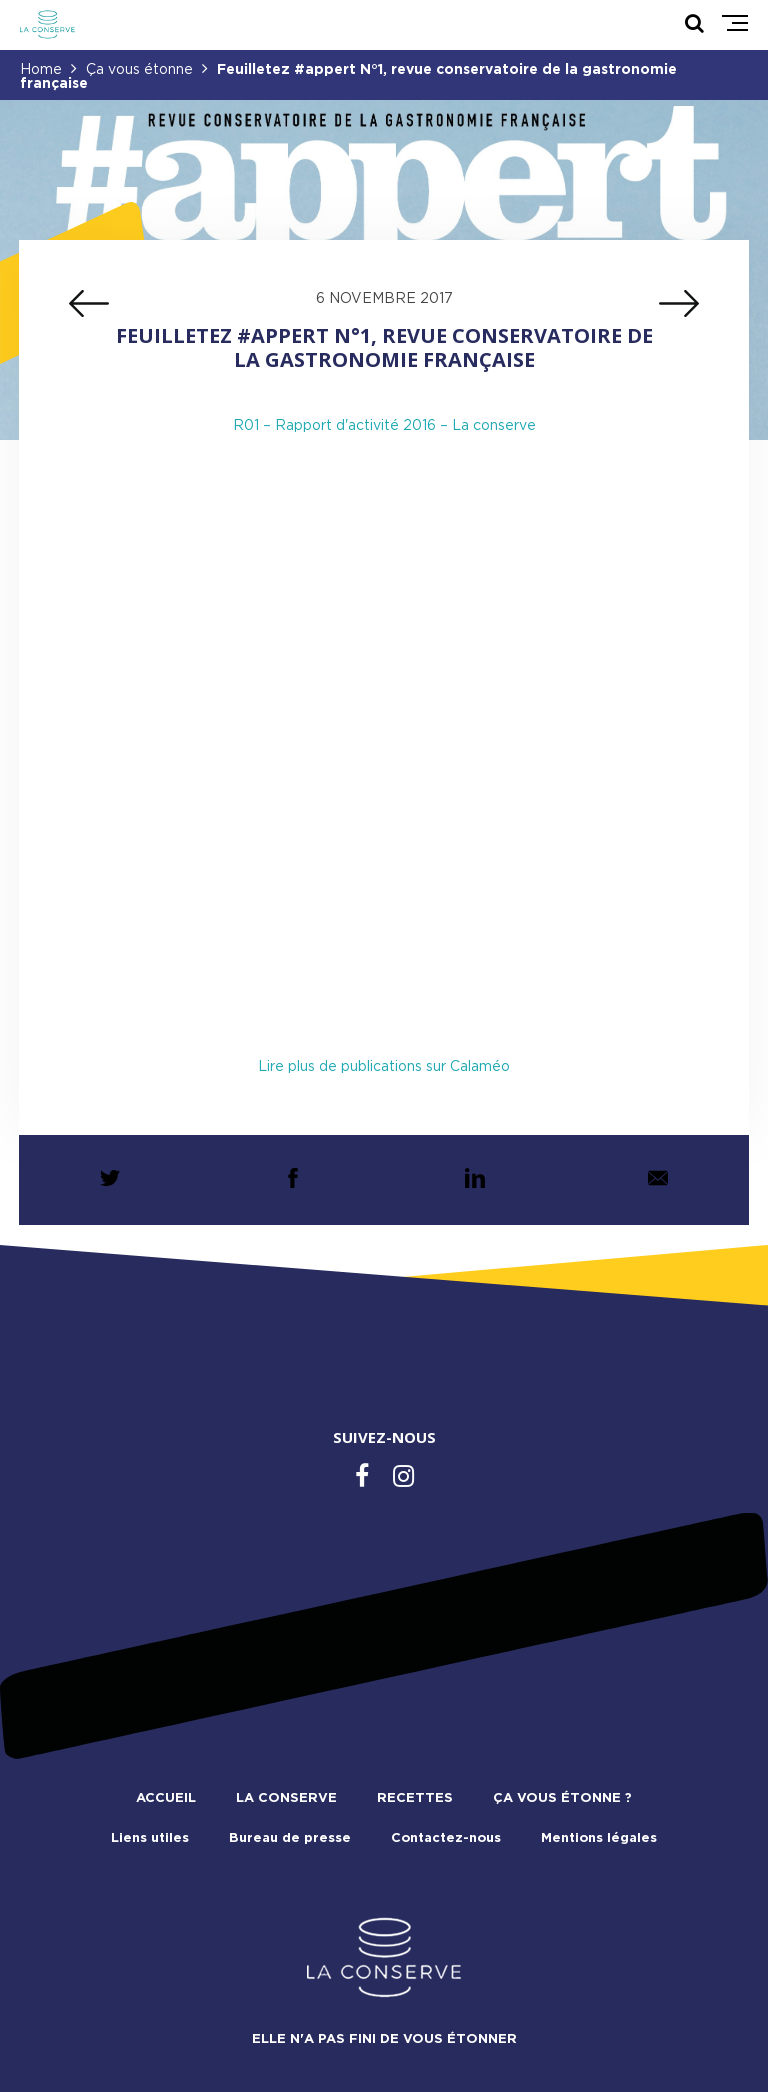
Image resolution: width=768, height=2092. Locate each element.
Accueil (166, 1798)
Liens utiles (150, 1838)
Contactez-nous (446, 1838)
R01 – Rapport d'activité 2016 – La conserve (384, 426)
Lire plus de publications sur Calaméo (384, 1067)
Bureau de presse (290, 1838)
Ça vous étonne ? (562, 1798)
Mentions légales (599, 1838)
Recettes (415, 1798)
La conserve (286, 1798)
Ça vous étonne (139, 70)
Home (41, 70)
